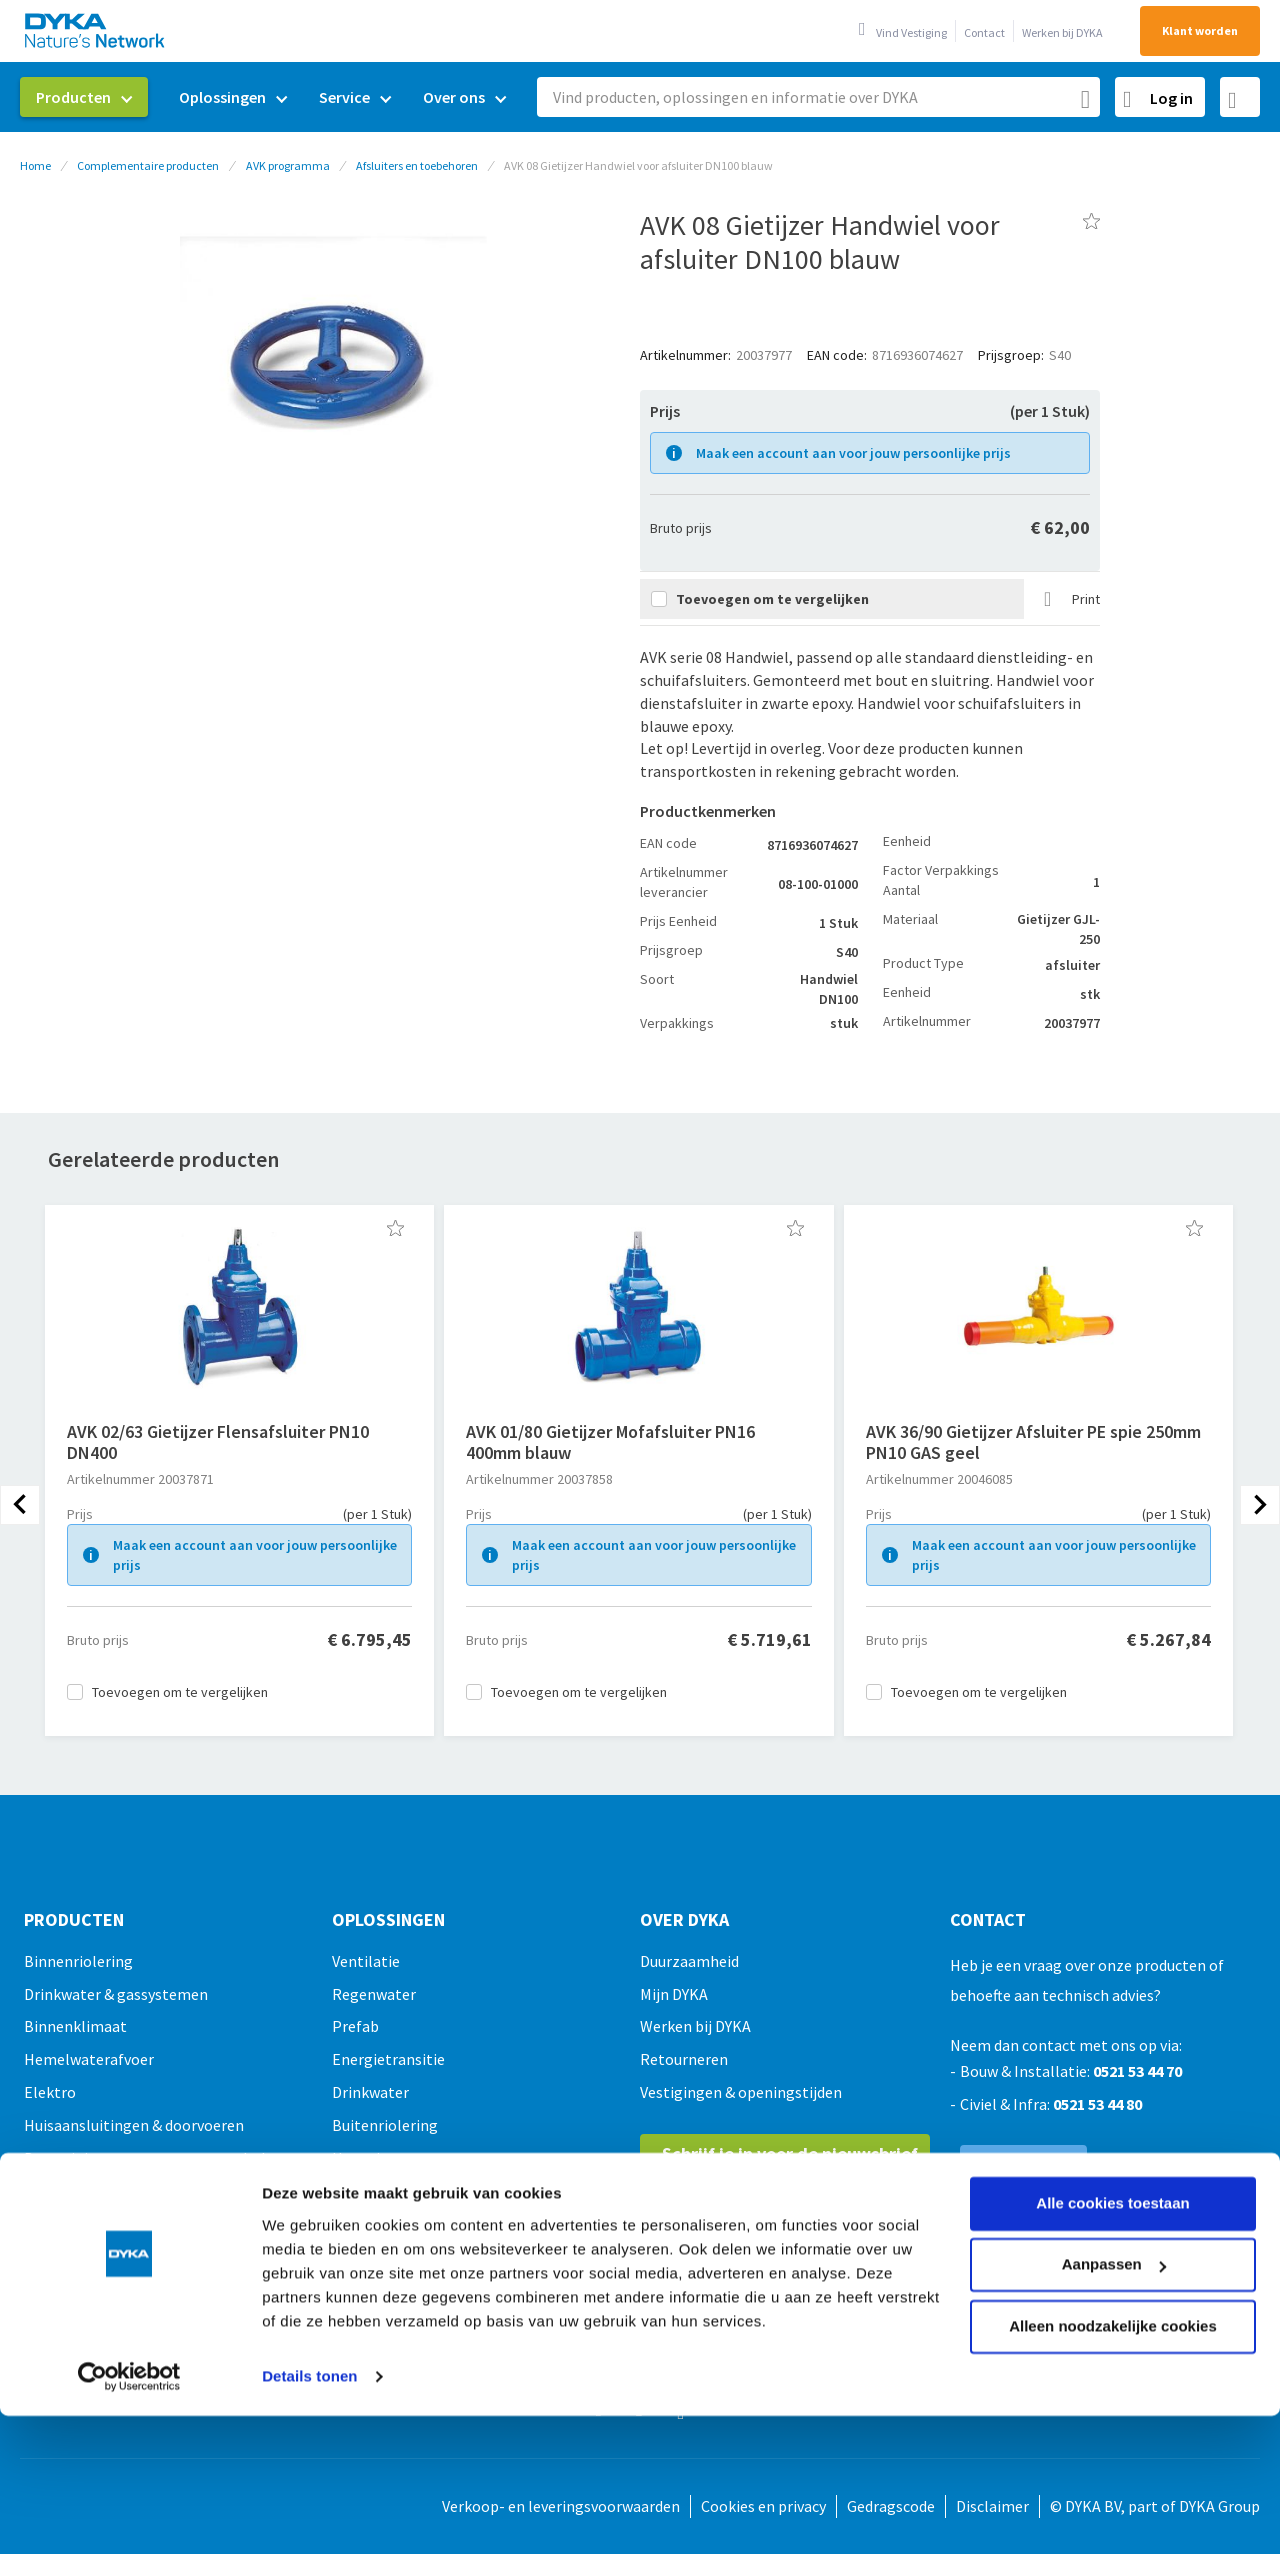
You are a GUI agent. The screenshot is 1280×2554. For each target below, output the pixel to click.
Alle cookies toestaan (1112, 2078)
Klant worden (1200, 30)
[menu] (271, 97)
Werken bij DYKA (1062, 32)
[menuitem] (84, 97)
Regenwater (374, 1994)
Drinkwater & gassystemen (116, 1994)
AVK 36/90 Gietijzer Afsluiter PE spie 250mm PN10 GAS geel (1033, 1442)
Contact (984, 32)
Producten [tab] (74, 1920)
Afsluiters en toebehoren (417, 165)
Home (35, 165)
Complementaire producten (148, 165)
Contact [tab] (988, 1920)
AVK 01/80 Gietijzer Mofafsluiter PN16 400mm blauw (610, 1442)
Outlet (47, 2322)
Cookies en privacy (763, 2506)
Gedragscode (891, 2506)
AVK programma (288, 165)
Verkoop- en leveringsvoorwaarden (561, 2506)
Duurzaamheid (689, 1961)
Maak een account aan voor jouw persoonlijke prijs (853, 453)
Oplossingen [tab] (388, 1920)
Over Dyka (684, 1920)
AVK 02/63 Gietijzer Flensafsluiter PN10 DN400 (218, 1442)
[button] (395, 1228)
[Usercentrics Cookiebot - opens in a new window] (129, 2252)
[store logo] (96, 30)
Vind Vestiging (911, 32)
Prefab (355, 2026)
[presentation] (20, 1505)
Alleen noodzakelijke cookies (1113, 2201)
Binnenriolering (78, 1961)
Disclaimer (992, 2506)
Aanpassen (1114, 2139)
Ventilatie (366, 1961)
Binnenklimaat (75, 2026)
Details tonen (309, 2251)
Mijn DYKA (674, 1994)
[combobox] (818, 97)
